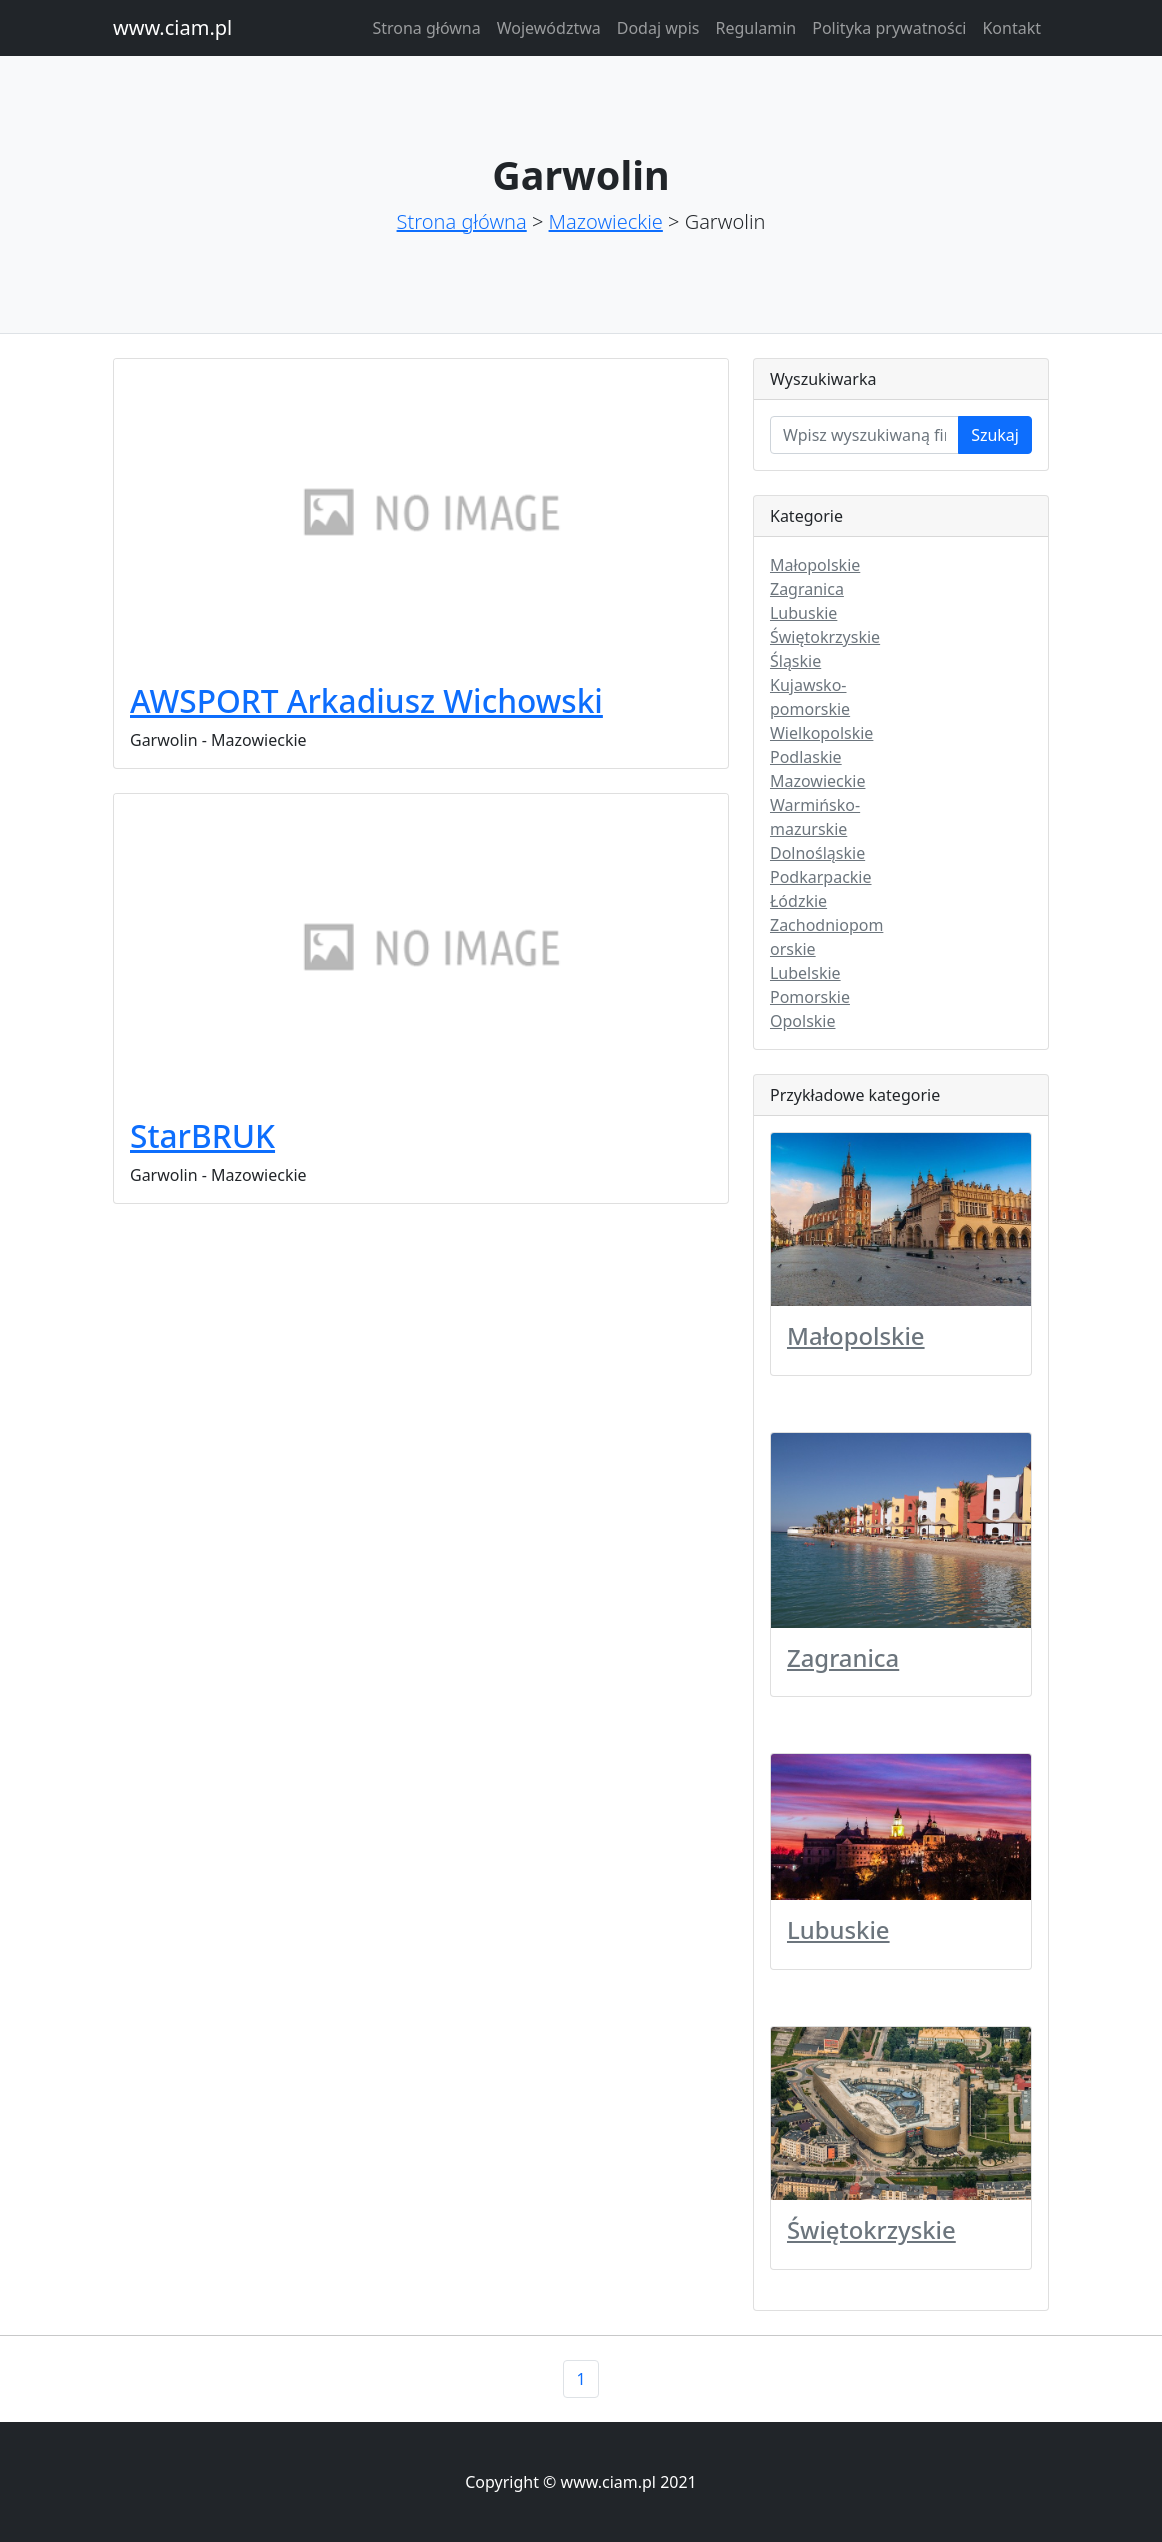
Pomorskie (810, 997)
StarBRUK (202, 1135)
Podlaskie (806, 757)
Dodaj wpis (658, 28)
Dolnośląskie (817, 853)
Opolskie (803, 1021)
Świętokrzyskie (825, 637)
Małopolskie (815, 565)
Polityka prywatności (889, 28)
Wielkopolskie (821, 733)
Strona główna (426, 28)
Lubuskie (803, 613)
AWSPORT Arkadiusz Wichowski (366, 700)
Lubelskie (805, 973)
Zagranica (807, 589)
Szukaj (995, 435)
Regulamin (755, 28)
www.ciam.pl (172, 27)
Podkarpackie (821, 877)
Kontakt (1011, 28)
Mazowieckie (606, 221)
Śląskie (795, 661)
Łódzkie (798, 901)
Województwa (549, 28)
